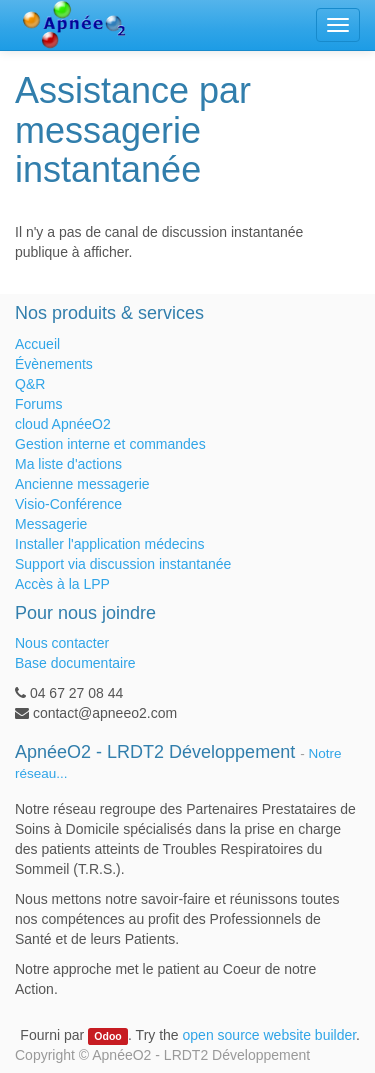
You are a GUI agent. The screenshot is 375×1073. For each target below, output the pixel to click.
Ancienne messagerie (82, 484)
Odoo (107, 1036)
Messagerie (51, 524)
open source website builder (270, 1035)
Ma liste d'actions (68, 464)
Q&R (30, 384)
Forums (38, 404)
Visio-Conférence (68, 504)
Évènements (54, 364)
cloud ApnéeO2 (63, 424)
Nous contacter (62, 643)
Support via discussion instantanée (123, 564)
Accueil (37, 344)
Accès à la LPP (62, 584)
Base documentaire (75, 663)
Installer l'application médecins (109, 544)
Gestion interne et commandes (110, 444)
